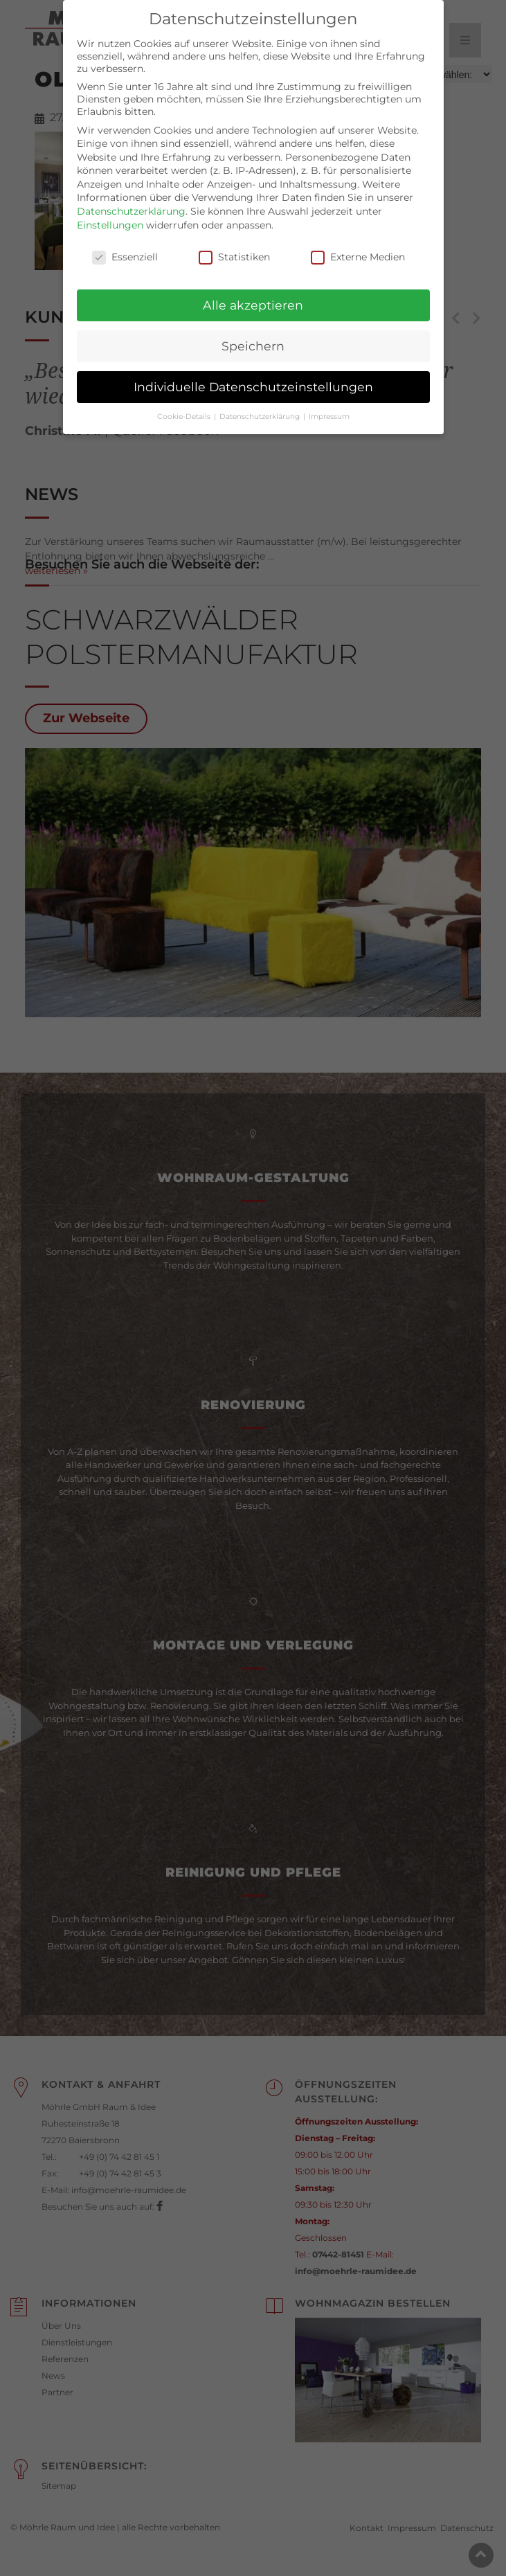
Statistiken (234, 241)
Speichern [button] (253, 331)
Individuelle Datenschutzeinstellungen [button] (253, 372)
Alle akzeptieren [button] (253, 290)
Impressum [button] (329, 401)
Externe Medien (358, 241)
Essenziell (125, 241)
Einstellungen (110, 210)
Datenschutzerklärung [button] (260, 401)
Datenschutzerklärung (131, 196)
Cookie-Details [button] (185, 401)
